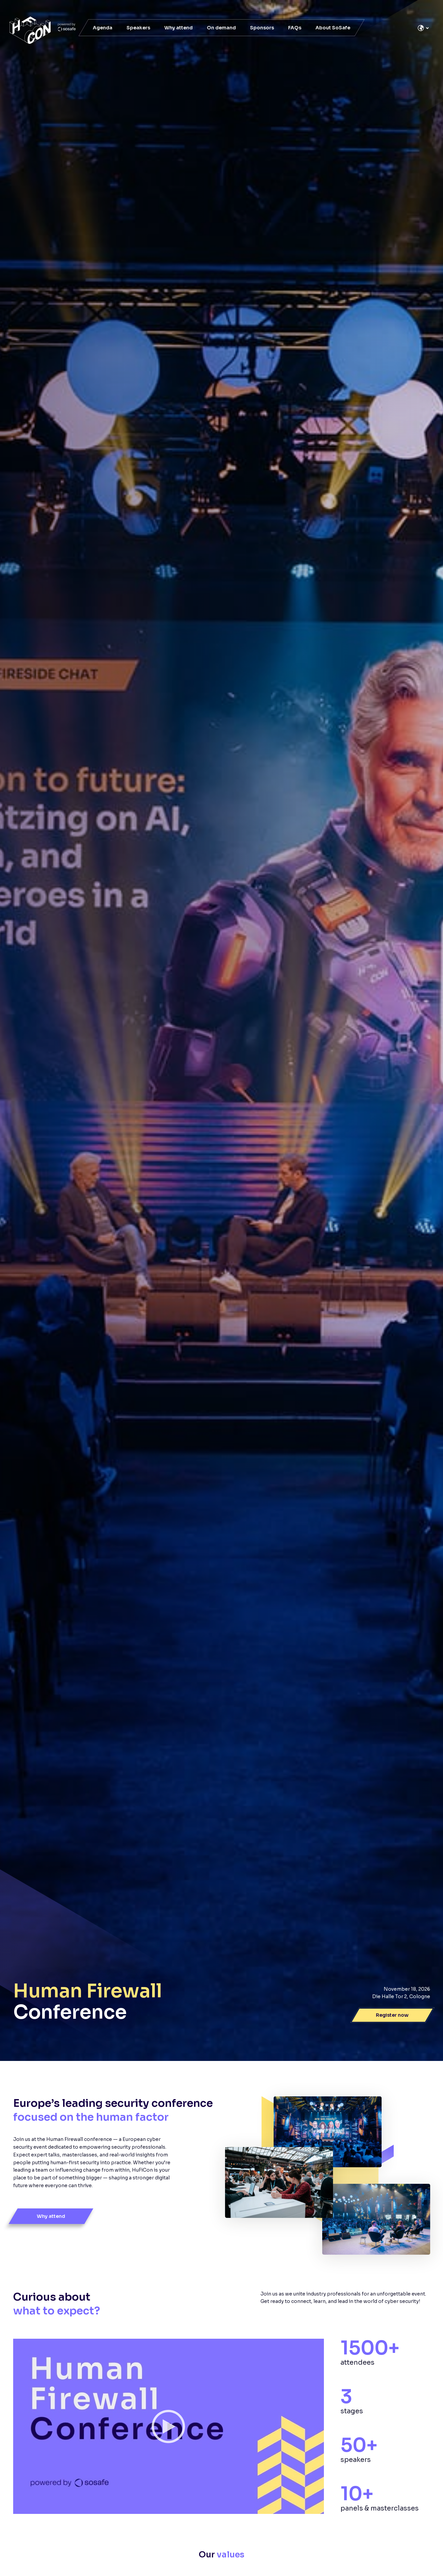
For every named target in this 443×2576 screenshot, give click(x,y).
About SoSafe (332, 28)
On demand (221, 28)
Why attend (178, 28)
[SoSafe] (42, 30)
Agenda (102, 28)
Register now (392, 2015)
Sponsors (262, 28)
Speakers (138, 28)
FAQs (294, 28)
